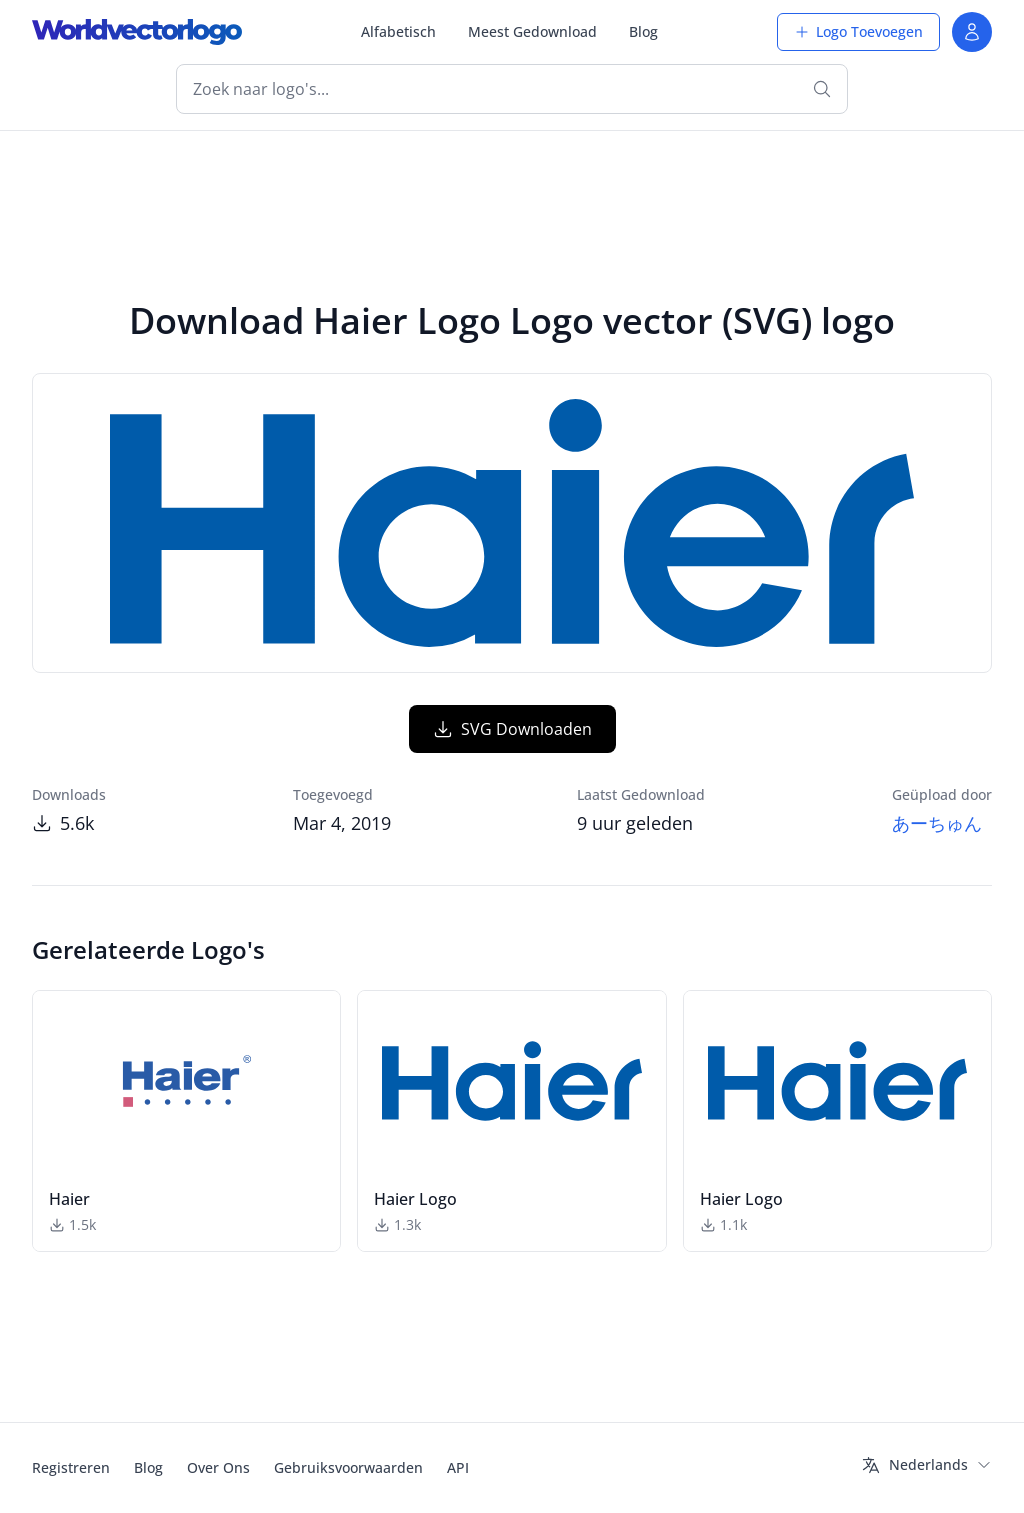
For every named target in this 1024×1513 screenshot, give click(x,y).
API (458, 1467)
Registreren (71, 1467)
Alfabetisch (398, 31)
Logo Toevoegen (858, 31)
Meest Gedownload (532, 31)
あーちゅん (937, 823)
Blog (643, 31)
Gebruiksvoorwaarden (348, 1467)
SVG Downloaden (512, 729)
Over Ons (218, 1467)
